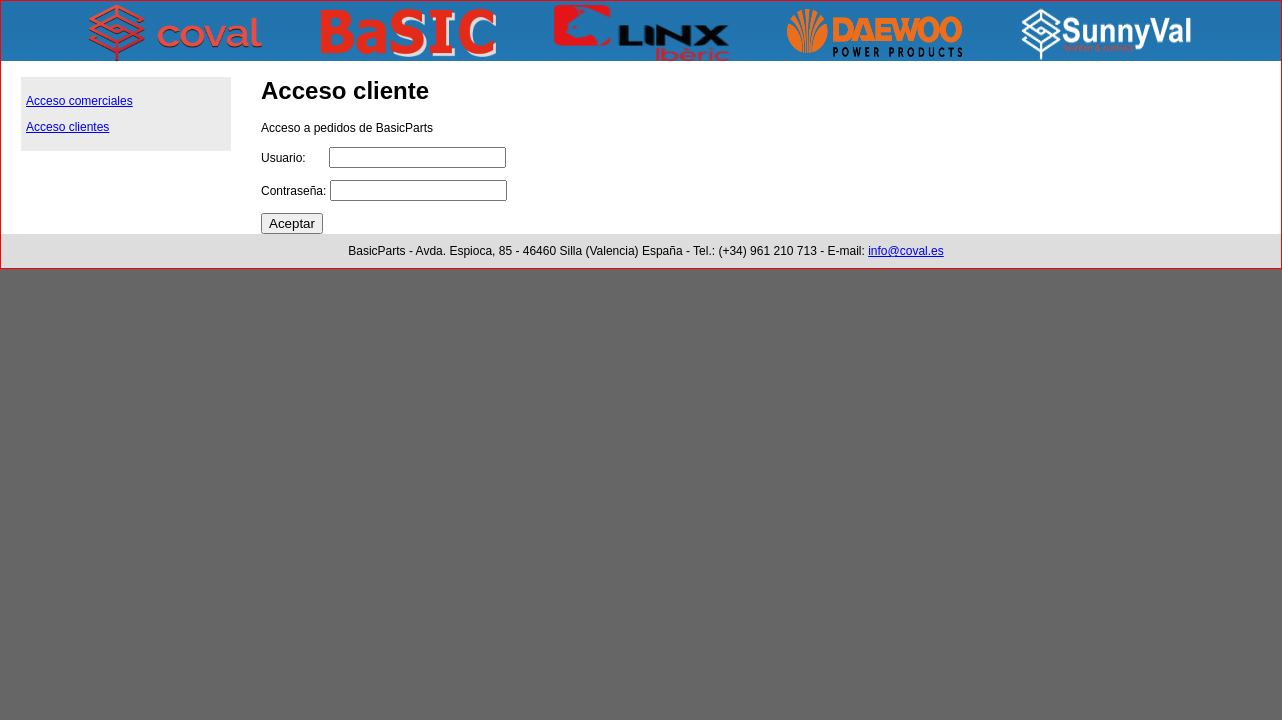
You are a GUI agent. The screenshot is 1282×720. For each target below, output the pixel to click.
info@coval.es (906, 251)
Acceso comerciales (79, 101)
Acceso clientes (67, 127)
